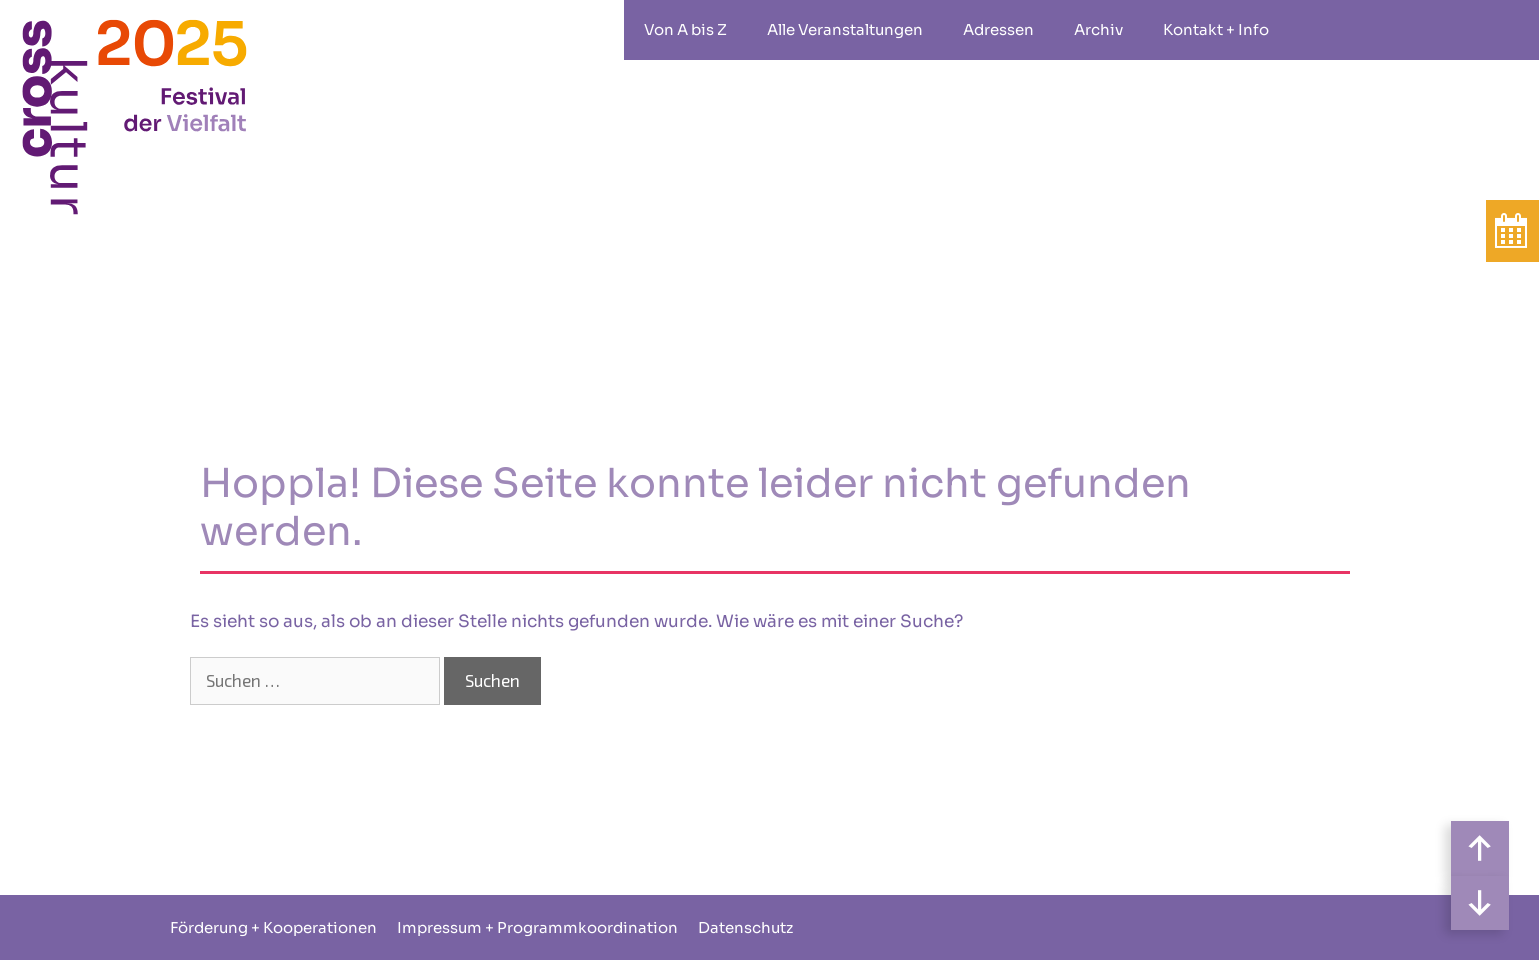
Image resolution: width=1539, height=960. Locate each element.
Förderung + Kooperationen (273, 927)
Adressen (998, 29)
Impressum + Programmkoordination (537, 927)
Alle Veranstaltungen (845, 29)
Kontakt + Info (1216, 29)
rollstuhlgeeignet (1319, 30)
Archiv (1098, 29)
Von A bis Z (685, 29)
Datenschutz (745, 927)
